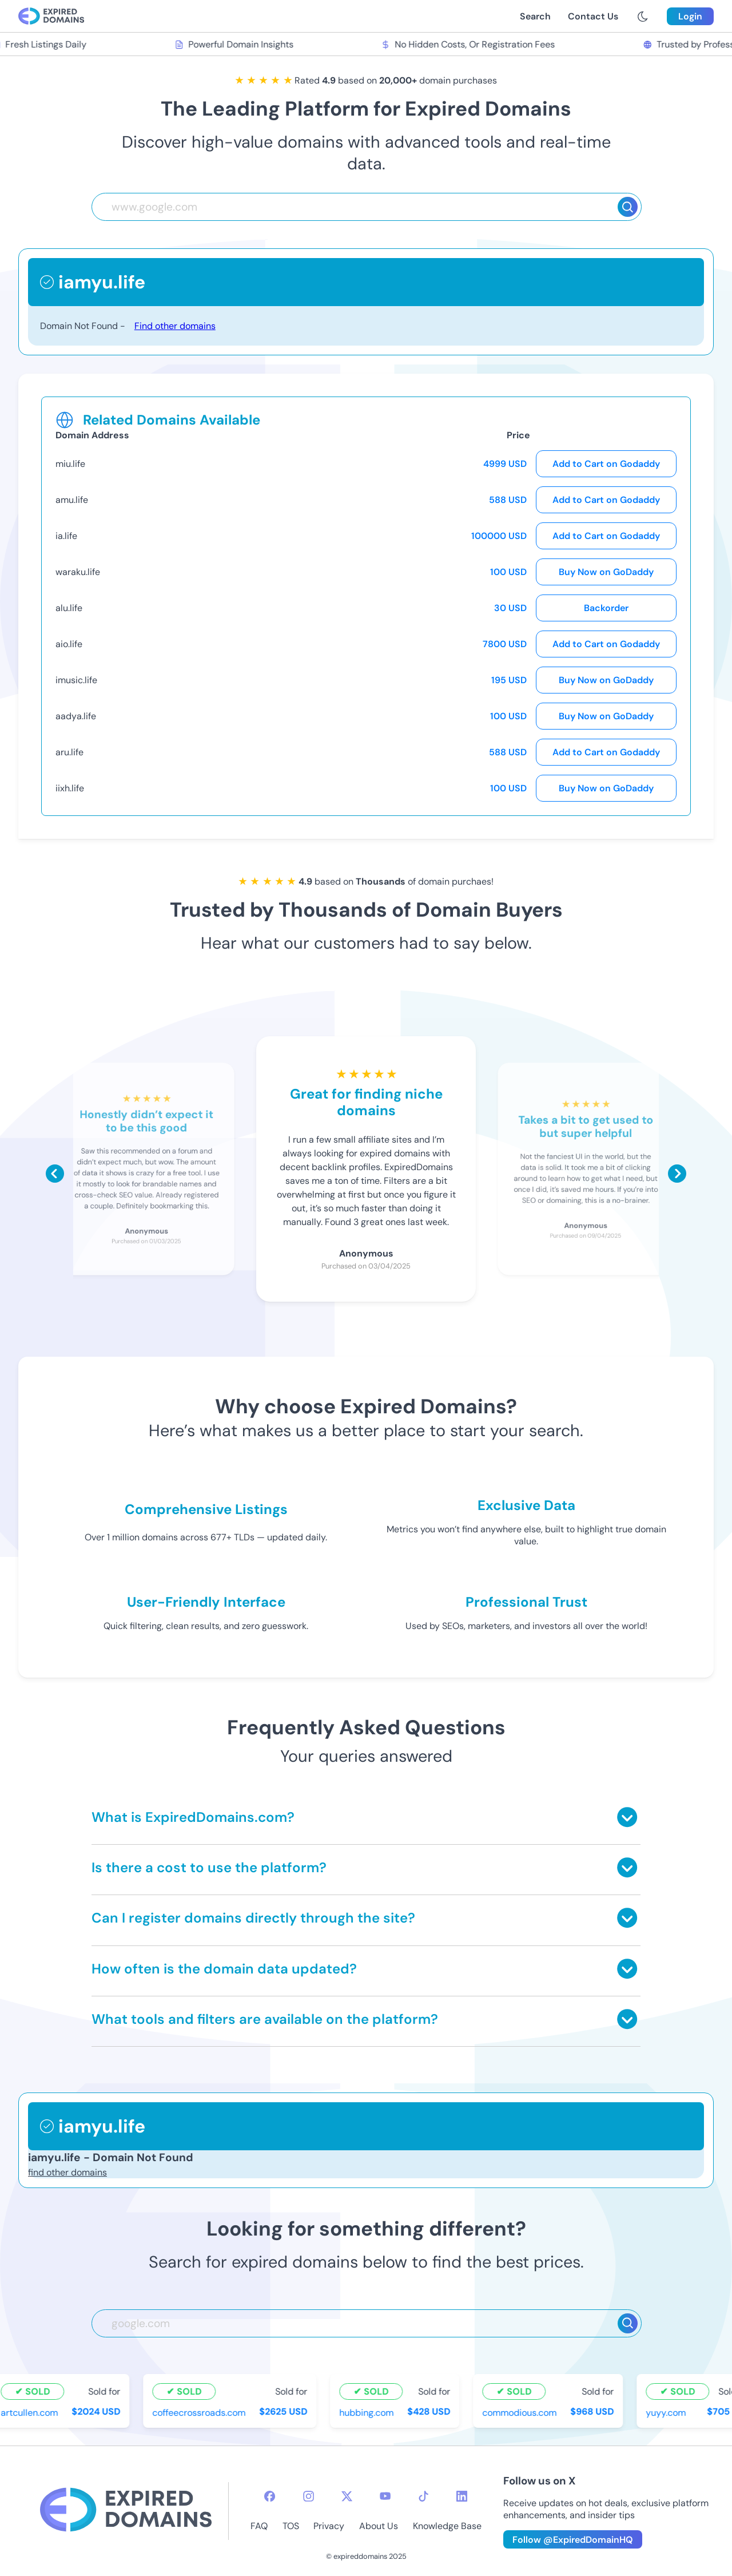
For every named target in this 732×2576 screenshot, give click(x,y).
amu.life (71, 500)
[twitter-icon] (346, 2496)
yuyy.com (668, 2412)
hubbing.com (368, 2412)
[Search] (628, 207)
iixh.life (69, 788)
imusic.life (76, 680)
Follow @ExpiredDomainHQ (572, 2540)
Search (535, 16)
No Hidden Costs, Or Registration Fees (470, 44)
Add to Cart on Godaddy (606, 464)
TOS (291, 2526)
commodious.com (521, 2412)
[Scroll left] (55, 1173)
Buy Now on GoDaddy (606, 572)
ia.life (66, 536)
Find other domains (175, 326)
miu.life (70, 464)
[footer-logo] (126, 2511)
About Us (378, 2526)
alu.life (68, 608)
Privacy (328, 2526)
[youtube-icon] (385, 2496)
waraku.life (77, 572)
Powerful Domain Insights (235, 44)
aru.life (69, 752)
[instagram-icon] (308, 2496)
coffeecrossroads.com (201, 2412)
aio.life (68, 644)
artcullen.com (31, 2412)
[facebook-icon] (269, 2496)
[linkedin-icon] (461, 2496)
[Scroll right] (677, 1173)
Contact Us (593, 16)
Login (690, 16)
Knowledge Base (447, 2526)
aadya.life (75, 716)
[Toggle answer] (627, 1817)
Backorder (606, 608)
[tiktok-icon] (423, 2496)
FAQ (259, 2526)
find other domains (67, 2172)
